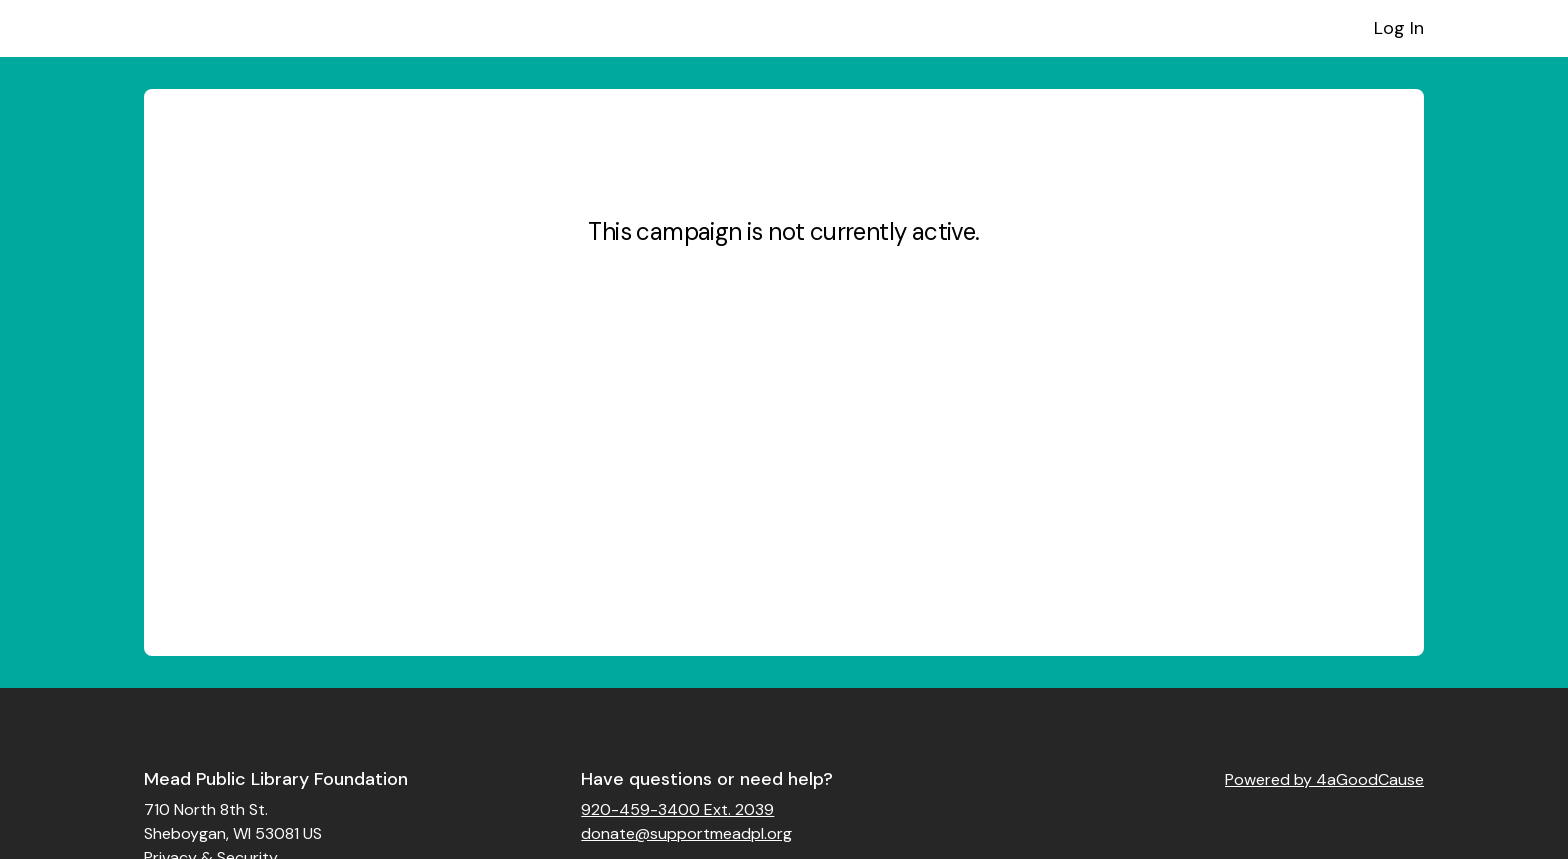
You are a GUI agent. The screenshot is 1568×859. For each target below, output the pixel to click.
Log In (1399, 28)
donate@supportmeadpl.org (686, 833)
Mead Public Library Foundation (276, 779)
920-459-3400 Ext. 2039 (677, 809)
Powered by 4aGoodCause (1324, 779)
